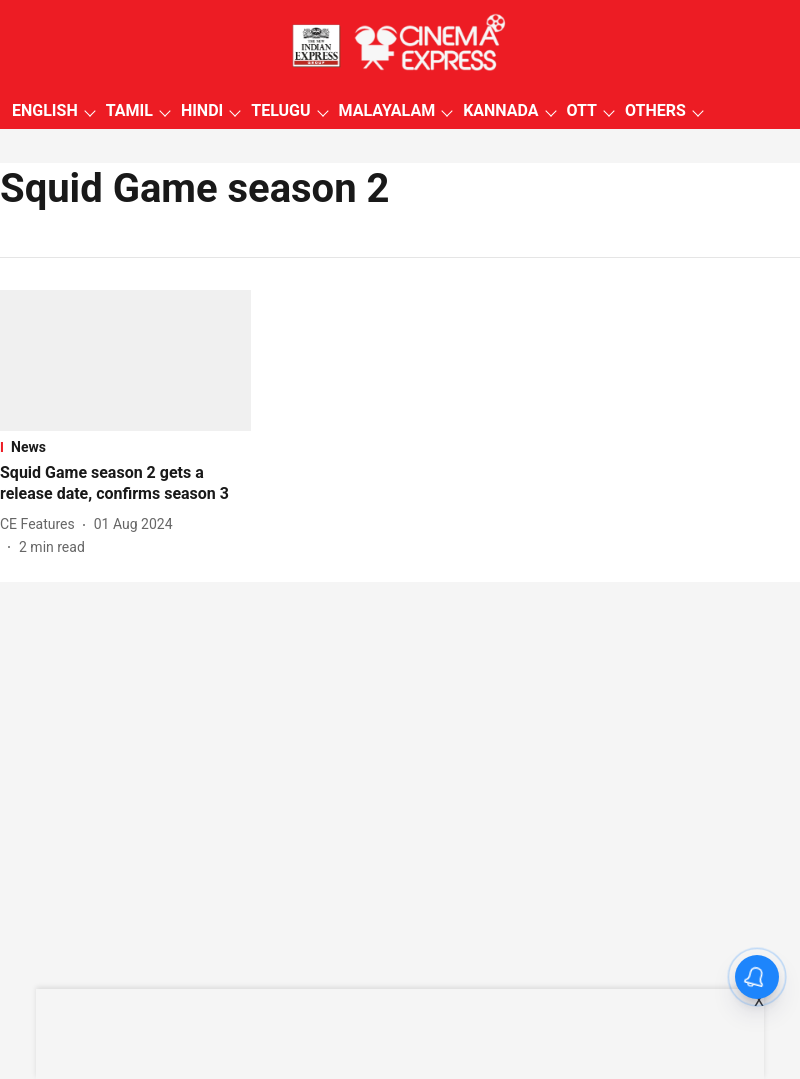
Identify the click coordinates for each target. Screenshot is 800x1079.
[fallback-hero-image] (125, 360)
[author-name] (41, 524)
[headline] (125, 484)
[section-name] (125, 447)
